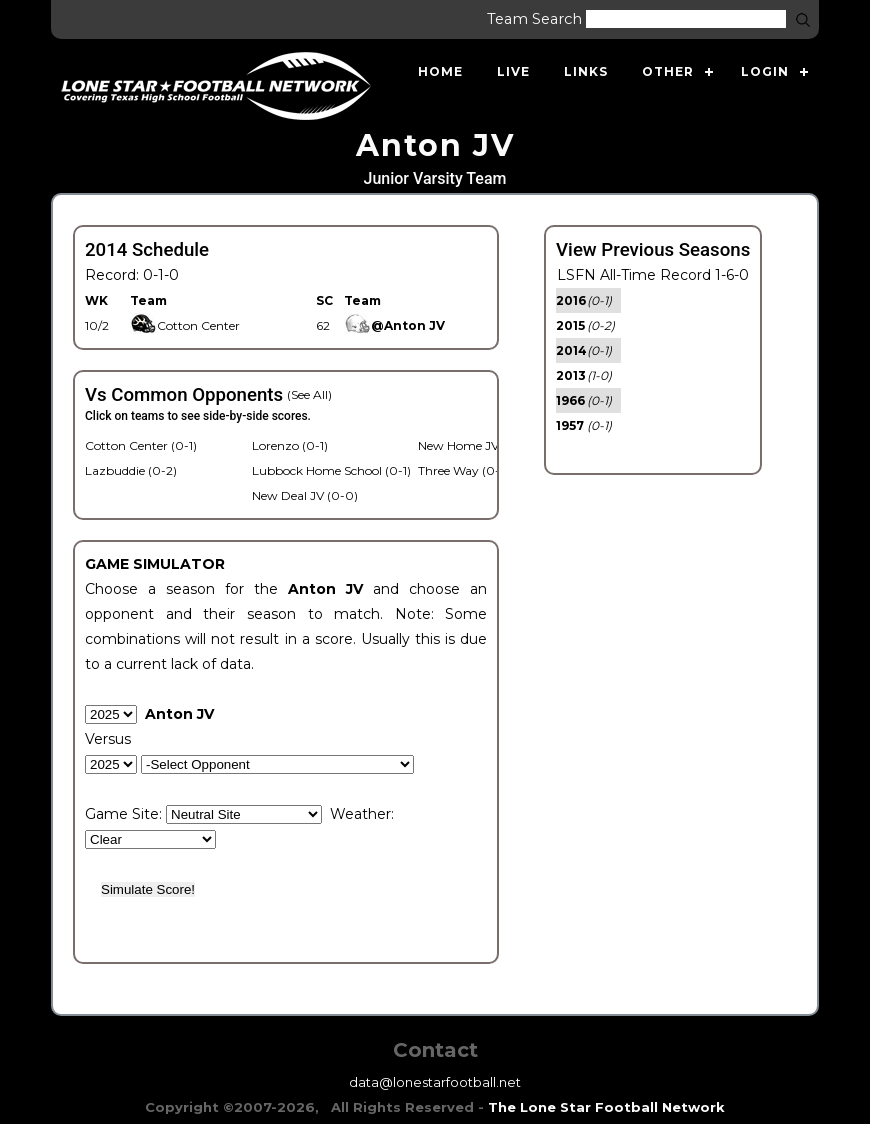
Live (513, 71)
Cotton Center (185, 325)
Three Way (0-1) (463, 470)
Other (668, 71)
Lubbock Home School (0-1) (331, 470)
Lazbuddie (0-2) (131, 470)
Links (586, 71)
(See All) (309, 394)
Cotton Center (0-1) (141, 445)
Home (440, 71)
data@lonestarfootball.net (435, 1082)
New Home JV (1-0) (473, 445)
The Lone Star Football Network (606, 1107)
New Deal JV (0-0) (305, 495)
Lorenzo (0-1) (290, 445)
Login (765, 71)
